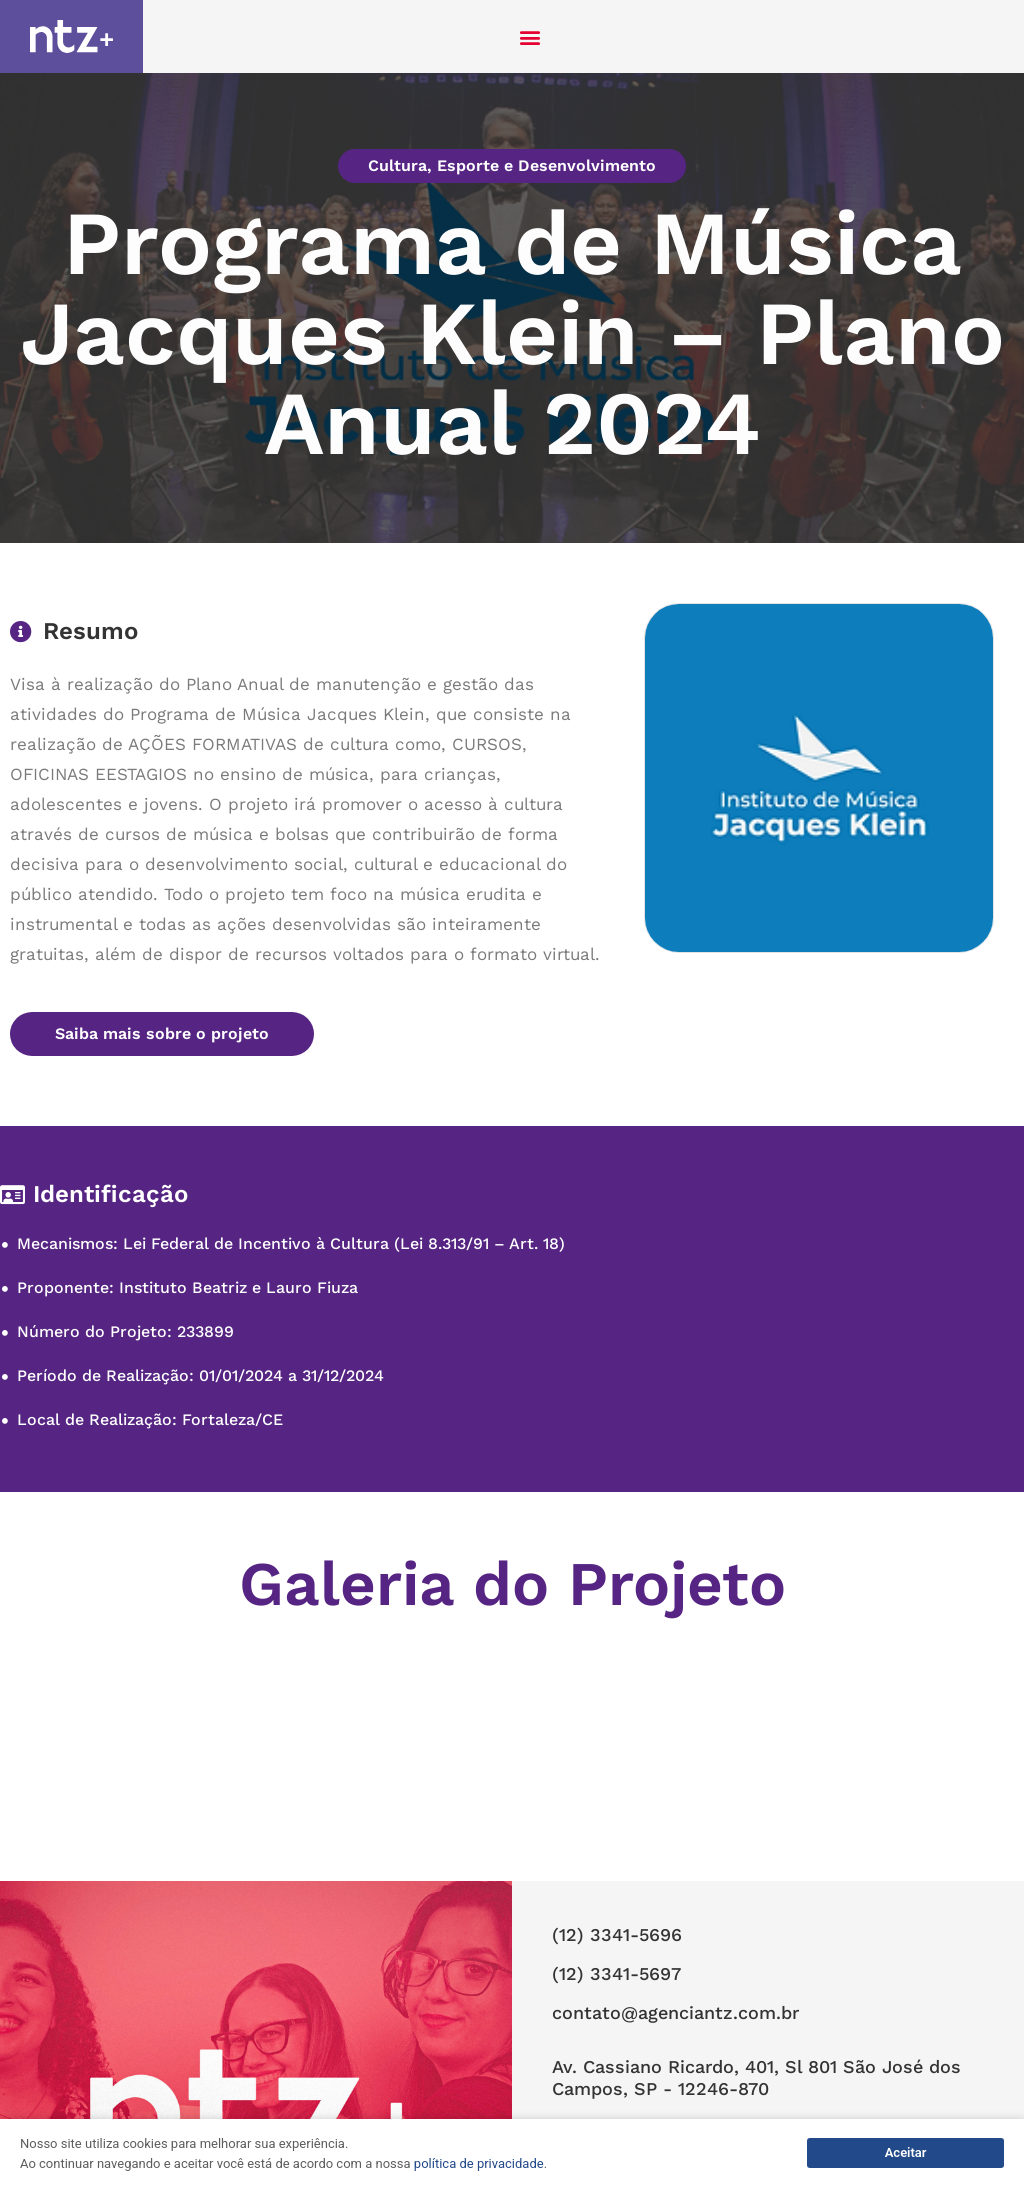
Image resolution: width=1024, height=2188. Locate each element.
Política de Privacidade (636, 2051)
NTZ (567, 2087)
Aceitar (906, 2152)
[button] (530, 36)
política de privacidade (479, 2163)
